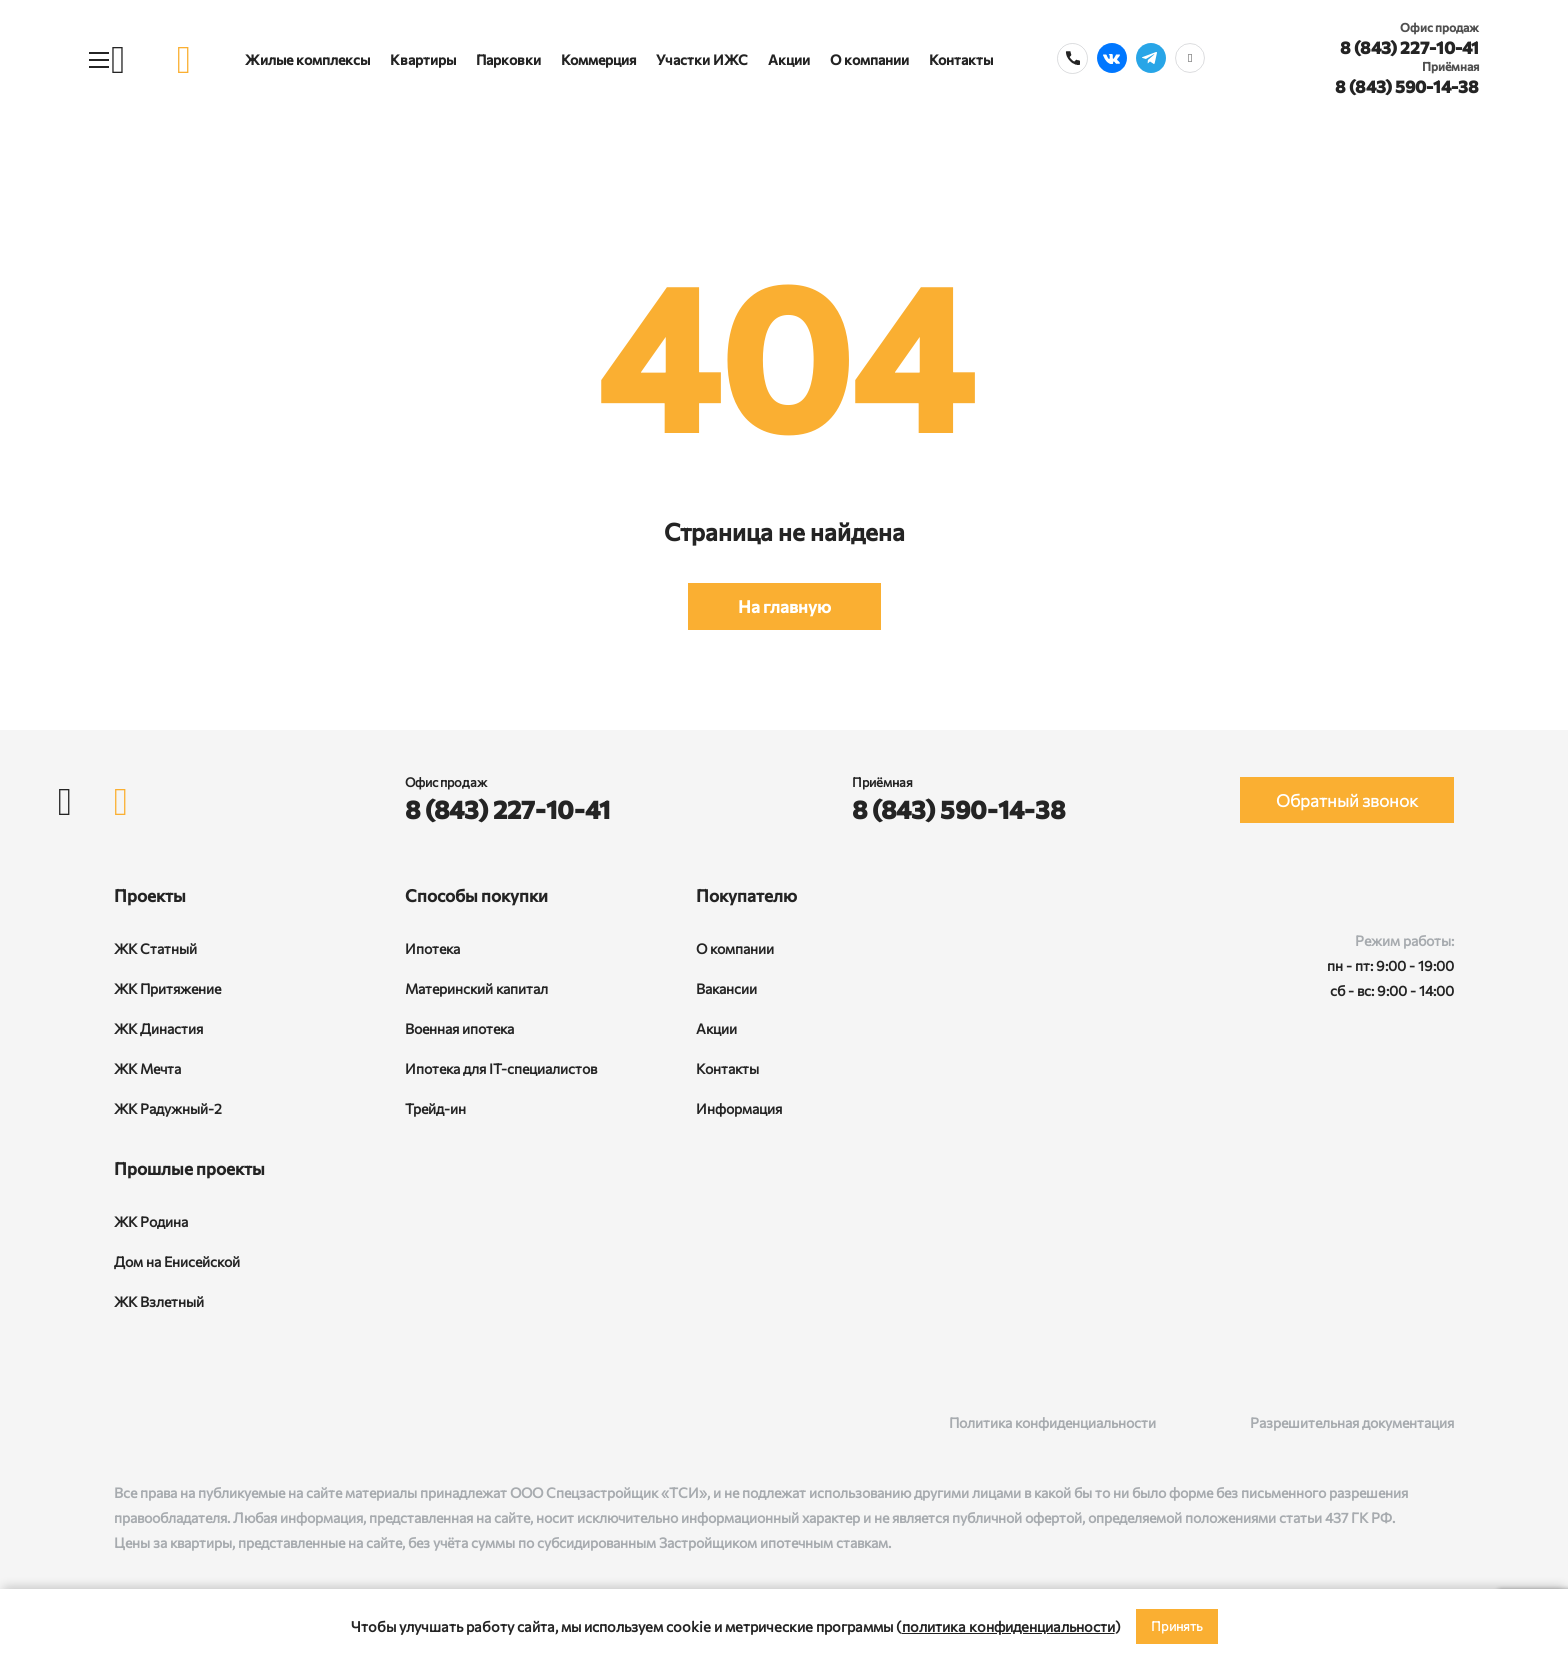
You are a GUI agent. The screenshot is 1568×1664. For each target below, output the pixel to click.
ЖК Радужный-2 (168, 1108)
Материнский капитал (476, 988)
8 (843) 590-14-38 (1407, 86)
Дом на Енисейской (177, 1261)
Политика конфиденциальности (1052, 1422)
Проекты (150, 895)
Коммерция (598, 59)
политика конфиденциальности (1008, 1626)
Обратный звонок (1347, 800)
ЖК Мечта (147, 1068)
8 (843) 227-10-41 (1409, 47)
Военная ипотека (459, 1028)
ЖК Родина (151, 1221)
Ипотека (432, 948)
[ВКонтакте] (124, 1422)
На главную (784, 606)
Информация (739, 1108)
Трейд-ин (435, 1108)
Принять (1177, 1626)
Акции (789, 59)
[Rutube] (165, 1422)
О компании (869, 59)
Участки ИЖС (702, 59)
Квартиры (423, 59)
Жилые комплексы (307, 59)
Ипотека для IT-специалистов (501, 1068)
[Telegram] (206, 1422)
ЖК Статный (155, 948)
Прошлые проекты (189, 1168)
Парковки (508, 59)
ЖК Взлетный (159, 1301)
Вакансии (726, 988)
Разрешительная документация (1352, 1422)
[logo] (184, 59)
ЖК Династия (158, 1028)
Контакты (961, 59)
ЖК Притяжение (167, 988)
